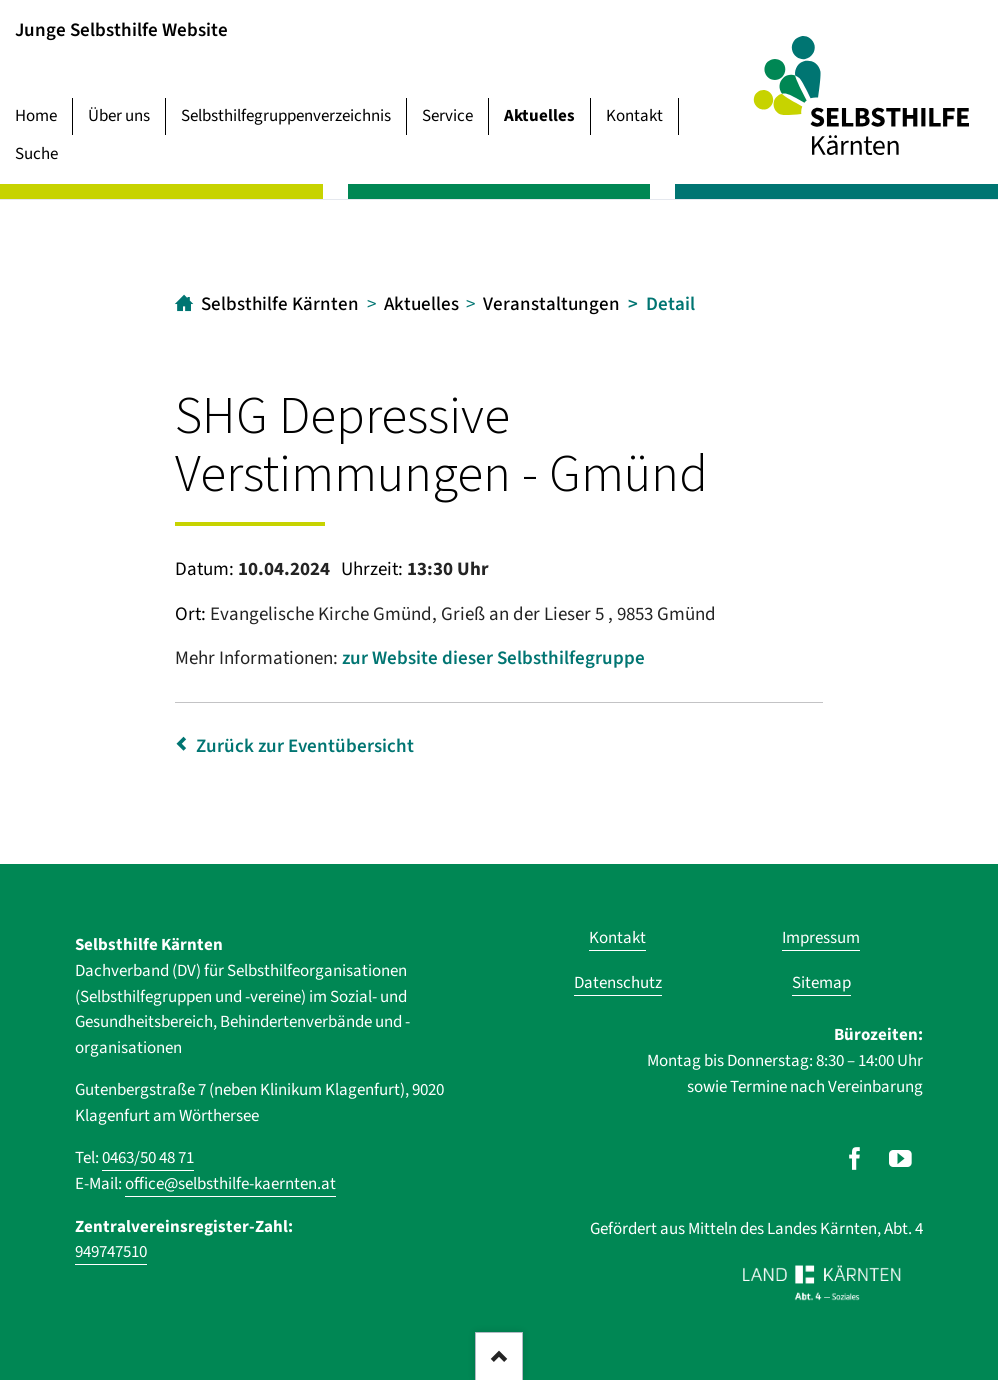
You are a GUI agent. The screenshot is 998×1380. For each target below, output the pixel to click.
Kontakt (634, 116)
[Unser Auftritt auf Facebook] (854, 1159)
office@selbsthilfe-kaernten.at (230, 1184)
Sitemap (821, 983)
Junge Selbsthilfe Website (121, 29)
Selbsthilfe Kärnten (280, 304)
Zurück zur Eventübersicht (305, 746)
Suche (36, 154)
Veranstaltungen (551, 304)
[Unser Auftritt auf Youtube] (900, 1159)
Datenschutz (618, 983)
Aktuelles (539, 116)
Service (447, 116)
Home (36, 116)
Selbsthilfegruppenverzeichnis (286, 116)
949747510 (111, 1252)
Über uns (119, 116)
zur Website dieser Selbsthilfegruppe (493, 658)
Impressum (821, 938)
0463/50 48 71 (148, 1158)
